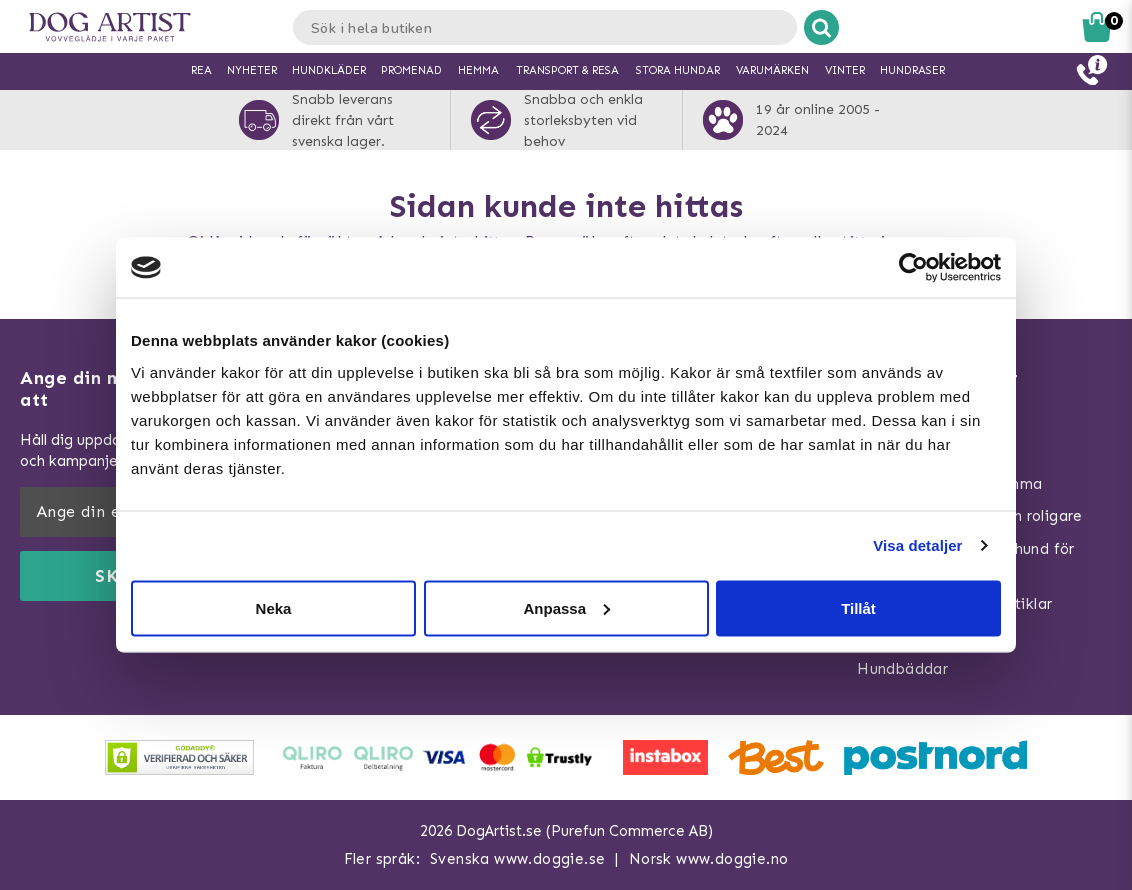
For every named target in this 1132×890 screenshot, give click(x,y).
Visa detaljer (917, 545)
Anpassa (566, 607)
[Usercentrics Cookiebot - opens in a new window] (913, 268)
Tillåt (858, 607)
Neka (274, 607)
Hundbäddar (902, 669)
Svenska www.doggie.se (517, 859)
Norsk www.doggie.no (709, 859)
